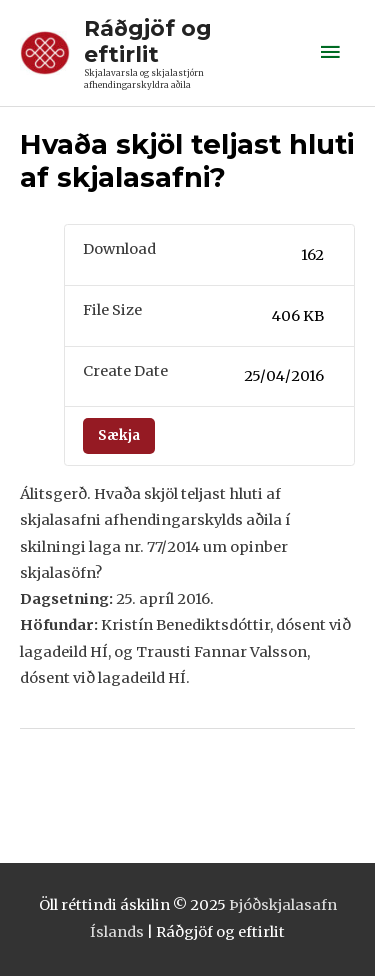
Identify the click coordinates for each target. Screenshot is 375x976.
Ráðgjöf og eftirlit (148, 41)
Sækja (119, 435)
